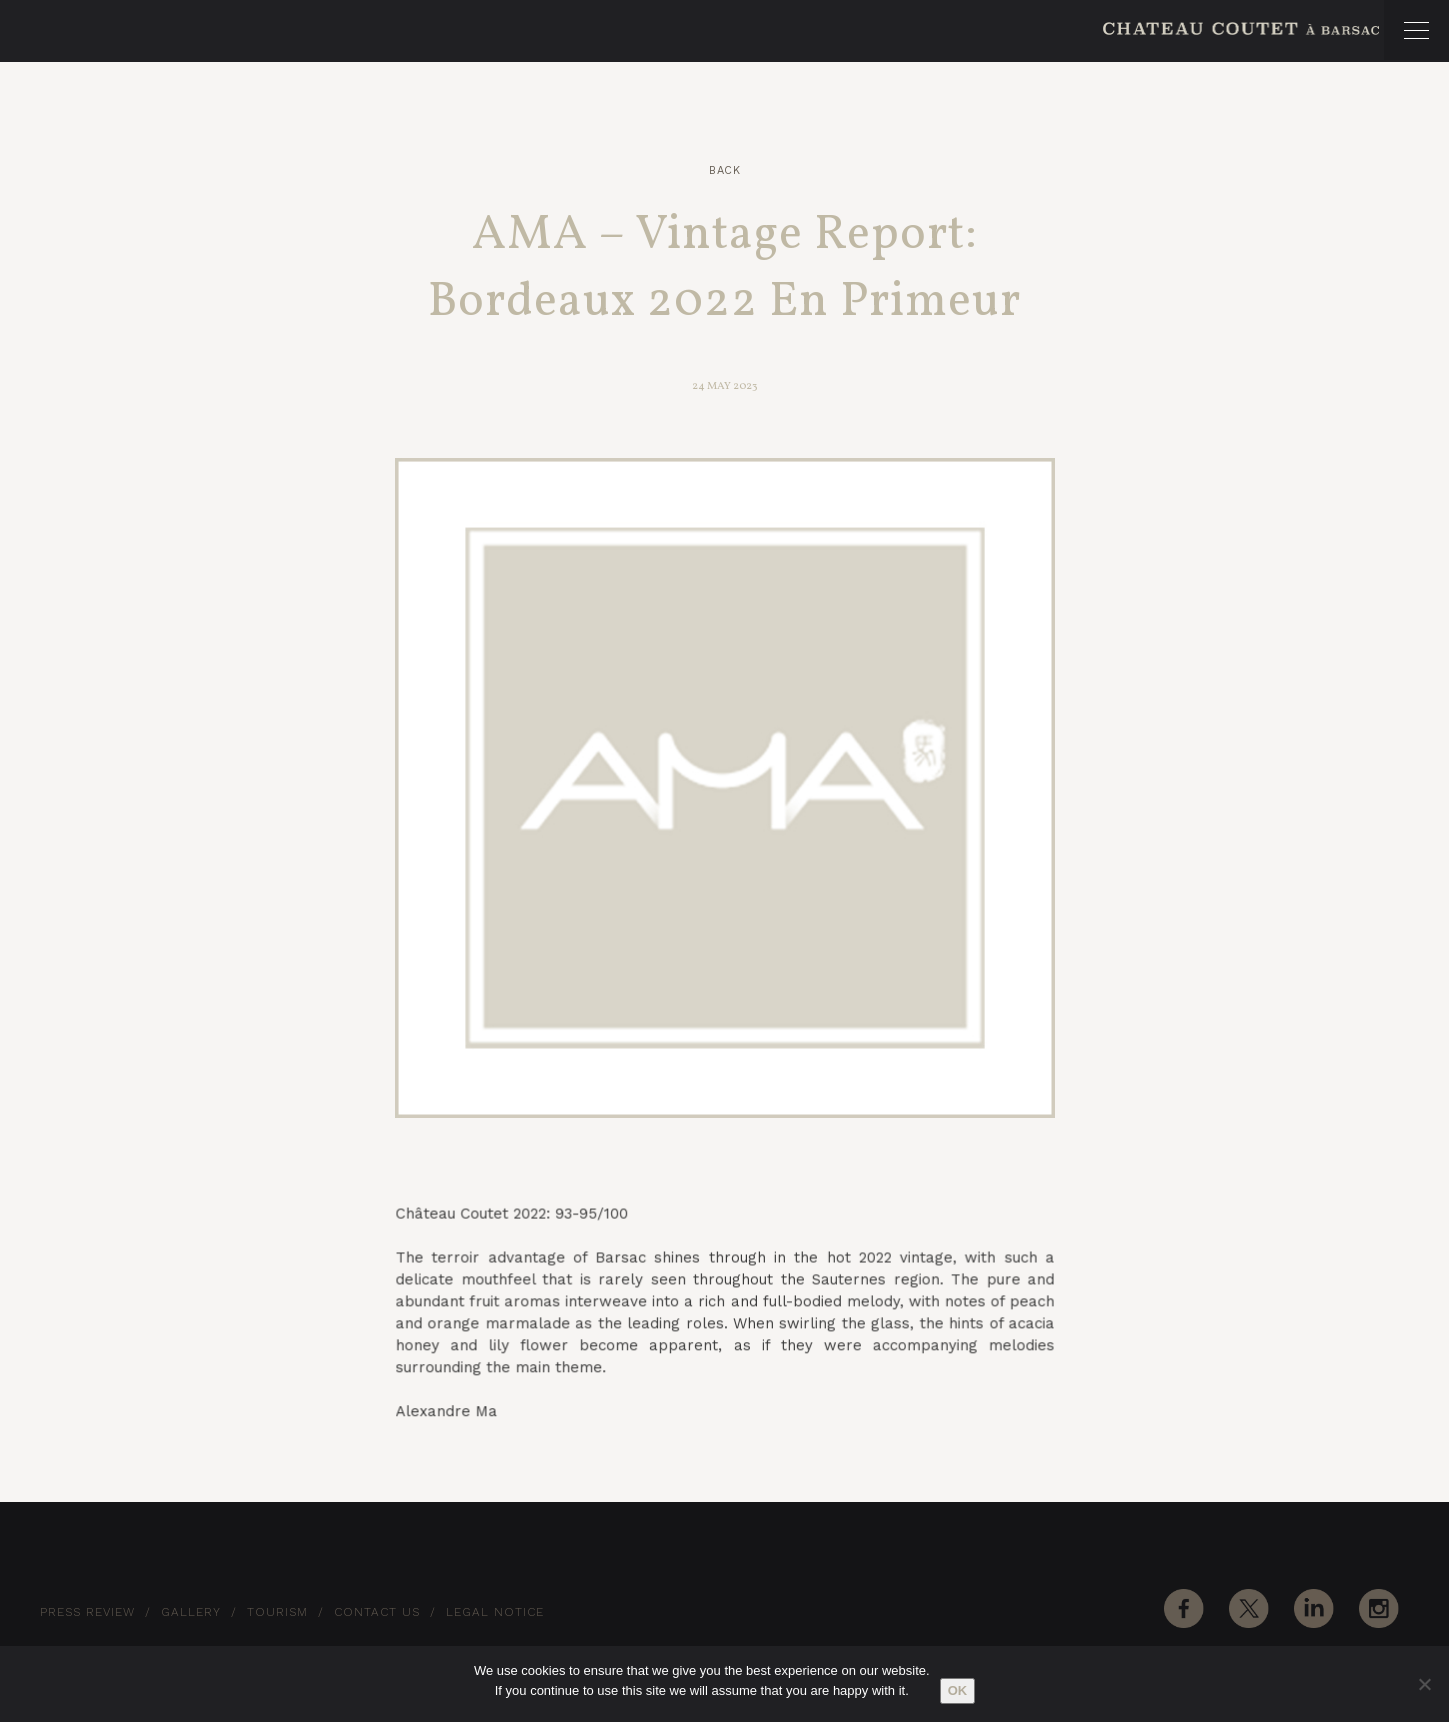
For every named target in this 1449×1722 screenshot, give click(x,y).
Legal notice (495, 1612)
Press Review (87, 1612)
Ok (958, 1690)
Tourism (277, 1612)
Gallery (191, 1612)
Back (724, 170)
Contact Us (377, 1612)
